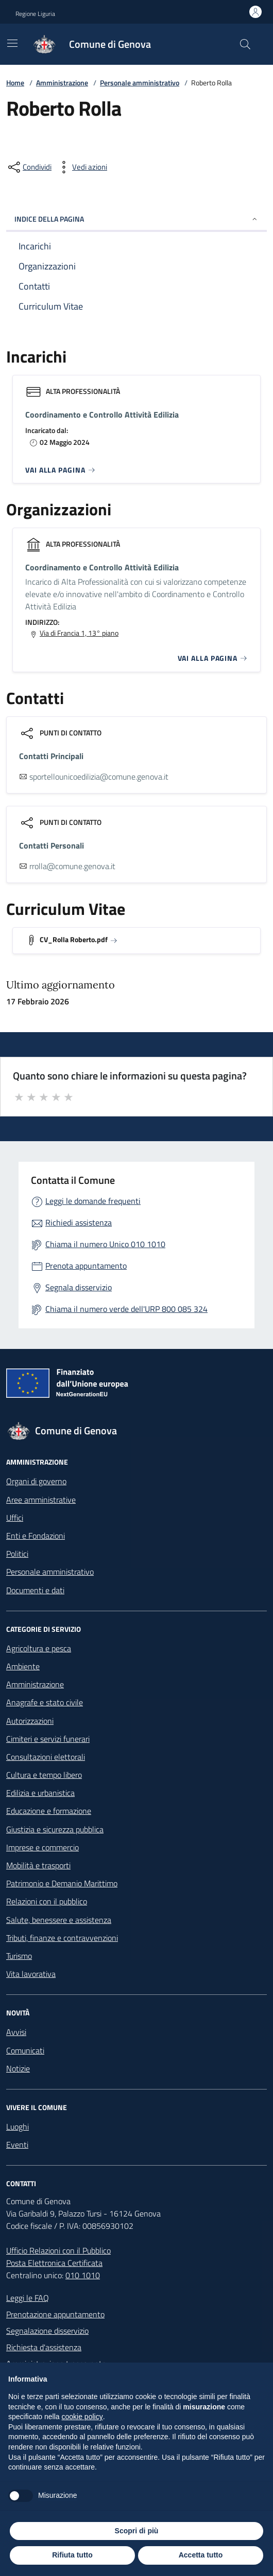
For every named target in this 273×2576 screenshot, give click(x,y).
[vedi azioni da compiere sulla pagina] (81, 167)
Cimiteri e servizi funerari (48, 1739)
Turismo (19, 1956)
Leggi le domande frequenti (93, 1201)
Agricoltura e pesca (38, 1648)
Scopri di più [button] (137, 2531)
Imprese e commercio (42, 1847)
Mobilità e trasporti (38, 1865)
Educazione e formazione (48, 1811)
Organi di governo (36, 1481)
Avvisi (16, 2032)
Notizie (18, 2068)
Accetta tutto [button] (201, 2555)
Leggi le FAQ (27, 2298)
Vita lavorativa (31, 1974)
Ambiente (23, 1666)
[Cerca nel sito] (245, 44)
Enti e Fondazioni (35, 1535)
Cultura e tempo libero (44, 1775)
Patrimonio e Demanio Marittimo (61, 1883)
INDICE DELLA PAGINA (136, 218)
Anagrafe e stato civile (44, 1702)
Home (15, 82)
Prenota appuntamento (86, 1265)
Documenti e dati (35, 1590)
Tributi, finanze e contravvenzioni (62, 1938)
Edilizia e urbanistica (40, 1793)
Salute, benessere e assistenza (58, 1920)
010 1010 (82, 2275)
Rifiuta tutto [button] (72, 2555)
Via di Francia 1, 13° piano (79, 633)
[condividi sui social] (29, 167)
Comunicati (25, 2050)
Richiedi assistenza (78, 1222)
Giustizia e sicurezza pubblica (55, 1829)
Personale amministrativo (139, 82)
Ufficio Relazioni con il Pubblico (58, 2250)
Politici (17, 1553)
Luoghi (17, 2126)
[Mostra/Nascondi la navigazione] (12, 43)
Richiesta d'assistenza (43, 2347)
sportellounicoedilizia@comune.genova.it (98, 776)
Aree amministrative (41, 1499)
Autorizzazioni (30, 1721)
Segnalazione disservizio (47, 2331)
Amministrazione (62, 82)
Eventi (17, 2144)
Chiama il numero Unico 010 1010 (105, 1244)
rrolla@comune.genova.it (72, 866)
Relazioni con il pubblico (46, 1901)
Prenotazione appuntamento (55, 2314)
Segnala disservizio (78, 1287)
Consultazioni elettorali (45, 1757)
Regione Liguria (35, 14)
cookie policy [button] (82, 2416)
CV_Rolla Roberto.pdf (74, 939)
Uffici (14, 1517)
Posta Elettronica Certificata (54, 2263)
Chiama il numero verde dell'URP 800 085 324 (126, 1309)
